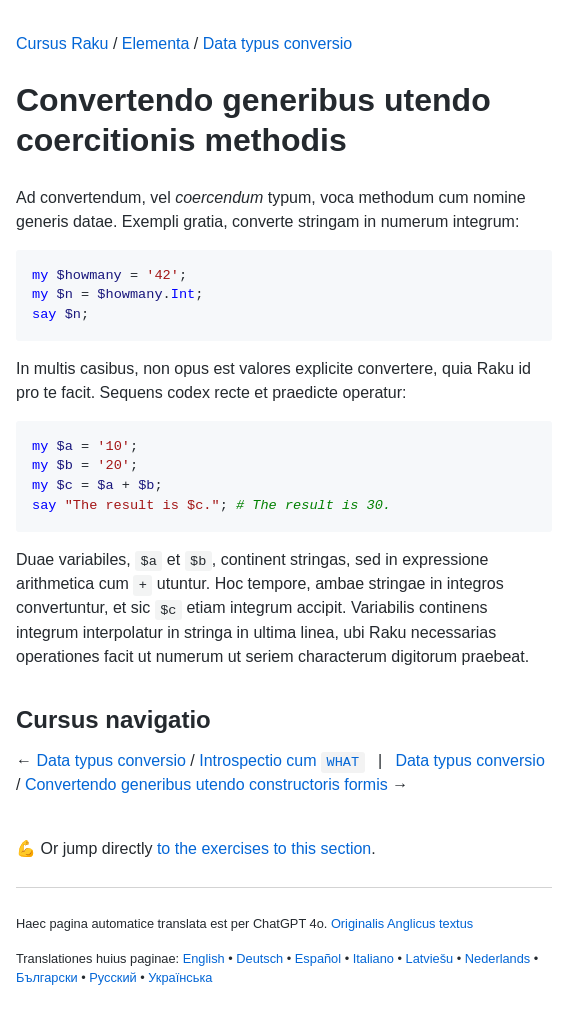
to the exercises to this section (264, 848)
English (204, 958)
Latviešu (430, 958)
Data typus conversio (277, 43)
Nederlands (497, 958)
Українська (180, 977)
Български (47, 977)
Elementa (156, 43)
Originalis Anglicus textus (402, 923)
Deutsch (259, 958)
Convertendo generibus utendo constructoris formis (206, 784)
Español (318, 958)
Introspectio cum (281, 760)
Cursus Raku (62, 43)
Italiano (373, 958)
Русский (112, 977)
